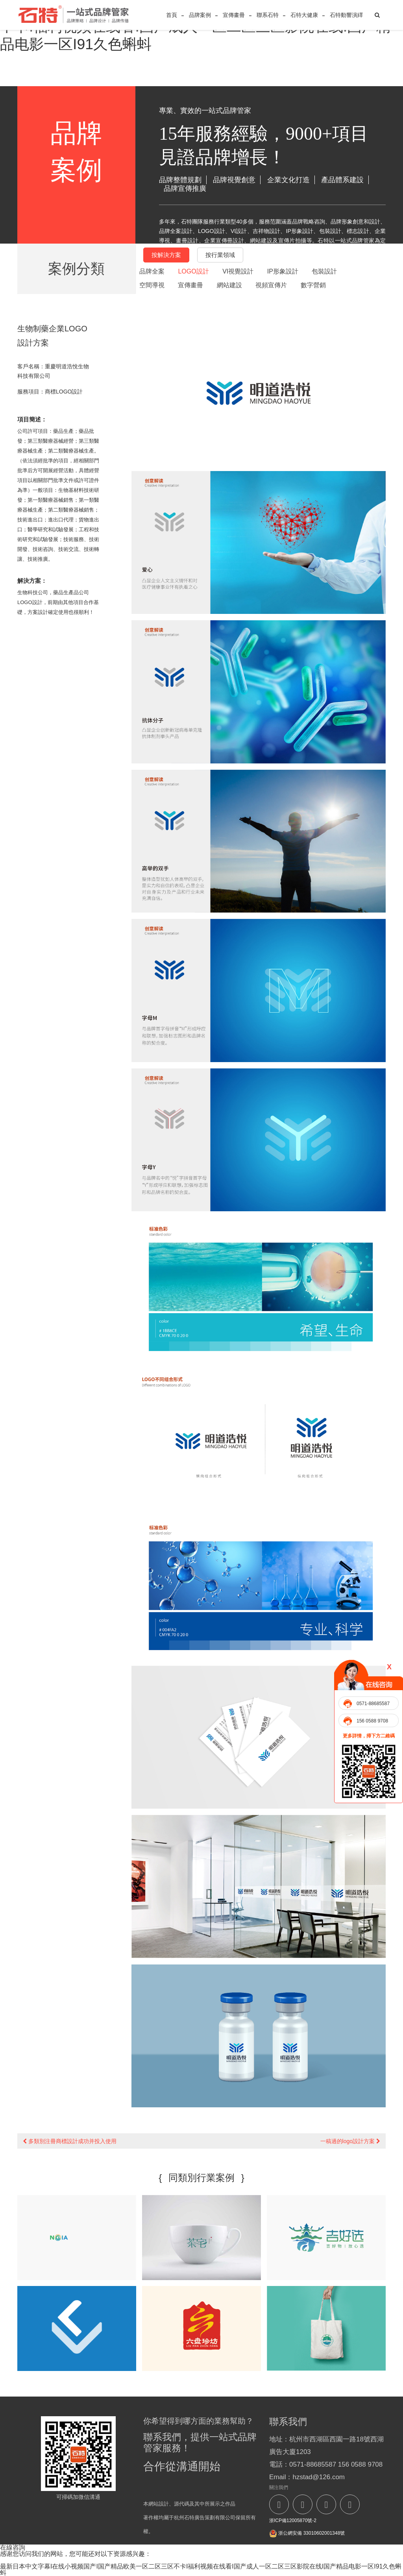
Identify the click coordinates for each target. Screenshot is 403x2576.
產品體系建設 (342, 180)
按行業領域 (220, 254)
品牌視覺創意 (234, 180)
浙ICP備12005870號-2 (292, 2520)
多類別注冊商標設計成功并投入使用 (69, 2141)
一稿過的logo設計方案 (350, 2141)
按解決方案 (166, 254)
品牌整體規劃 (180, 180)
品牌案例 (200, 15)
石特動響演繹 (346, 15)
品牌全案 (152, 271)
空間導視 (152, 285)
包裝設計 (324, 271)
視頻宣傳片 (271, 285)
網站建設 (229, 285)
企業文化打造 (288, 180)
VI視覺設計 (237, 271)
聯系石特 (268, 15)
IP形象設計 (282, 271)
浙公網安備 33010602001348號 (307, 2533)
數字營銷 (313, 285)
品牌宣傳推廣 (185, 188)
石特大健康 (304, 15)
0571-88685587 (373, 1703)
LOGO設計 (193, 271)
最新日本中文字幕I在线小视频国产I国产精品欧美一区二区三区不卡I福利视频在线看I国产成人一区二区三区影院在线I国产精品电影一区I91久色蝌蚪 (200, 2569)
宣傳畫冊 (234, 15)
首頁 (171, 15)
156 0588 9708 (372, 1721)
